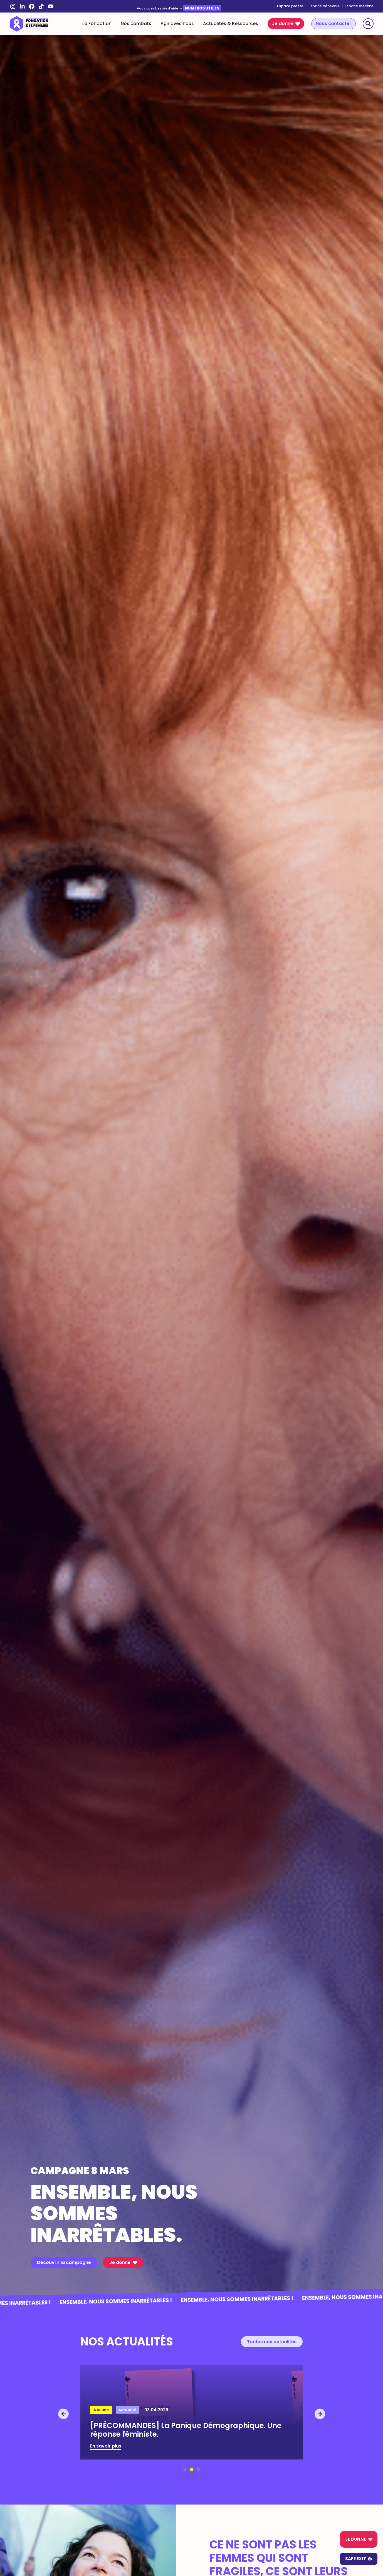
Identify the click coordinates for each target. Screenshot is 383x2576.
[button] (63, 2414)
